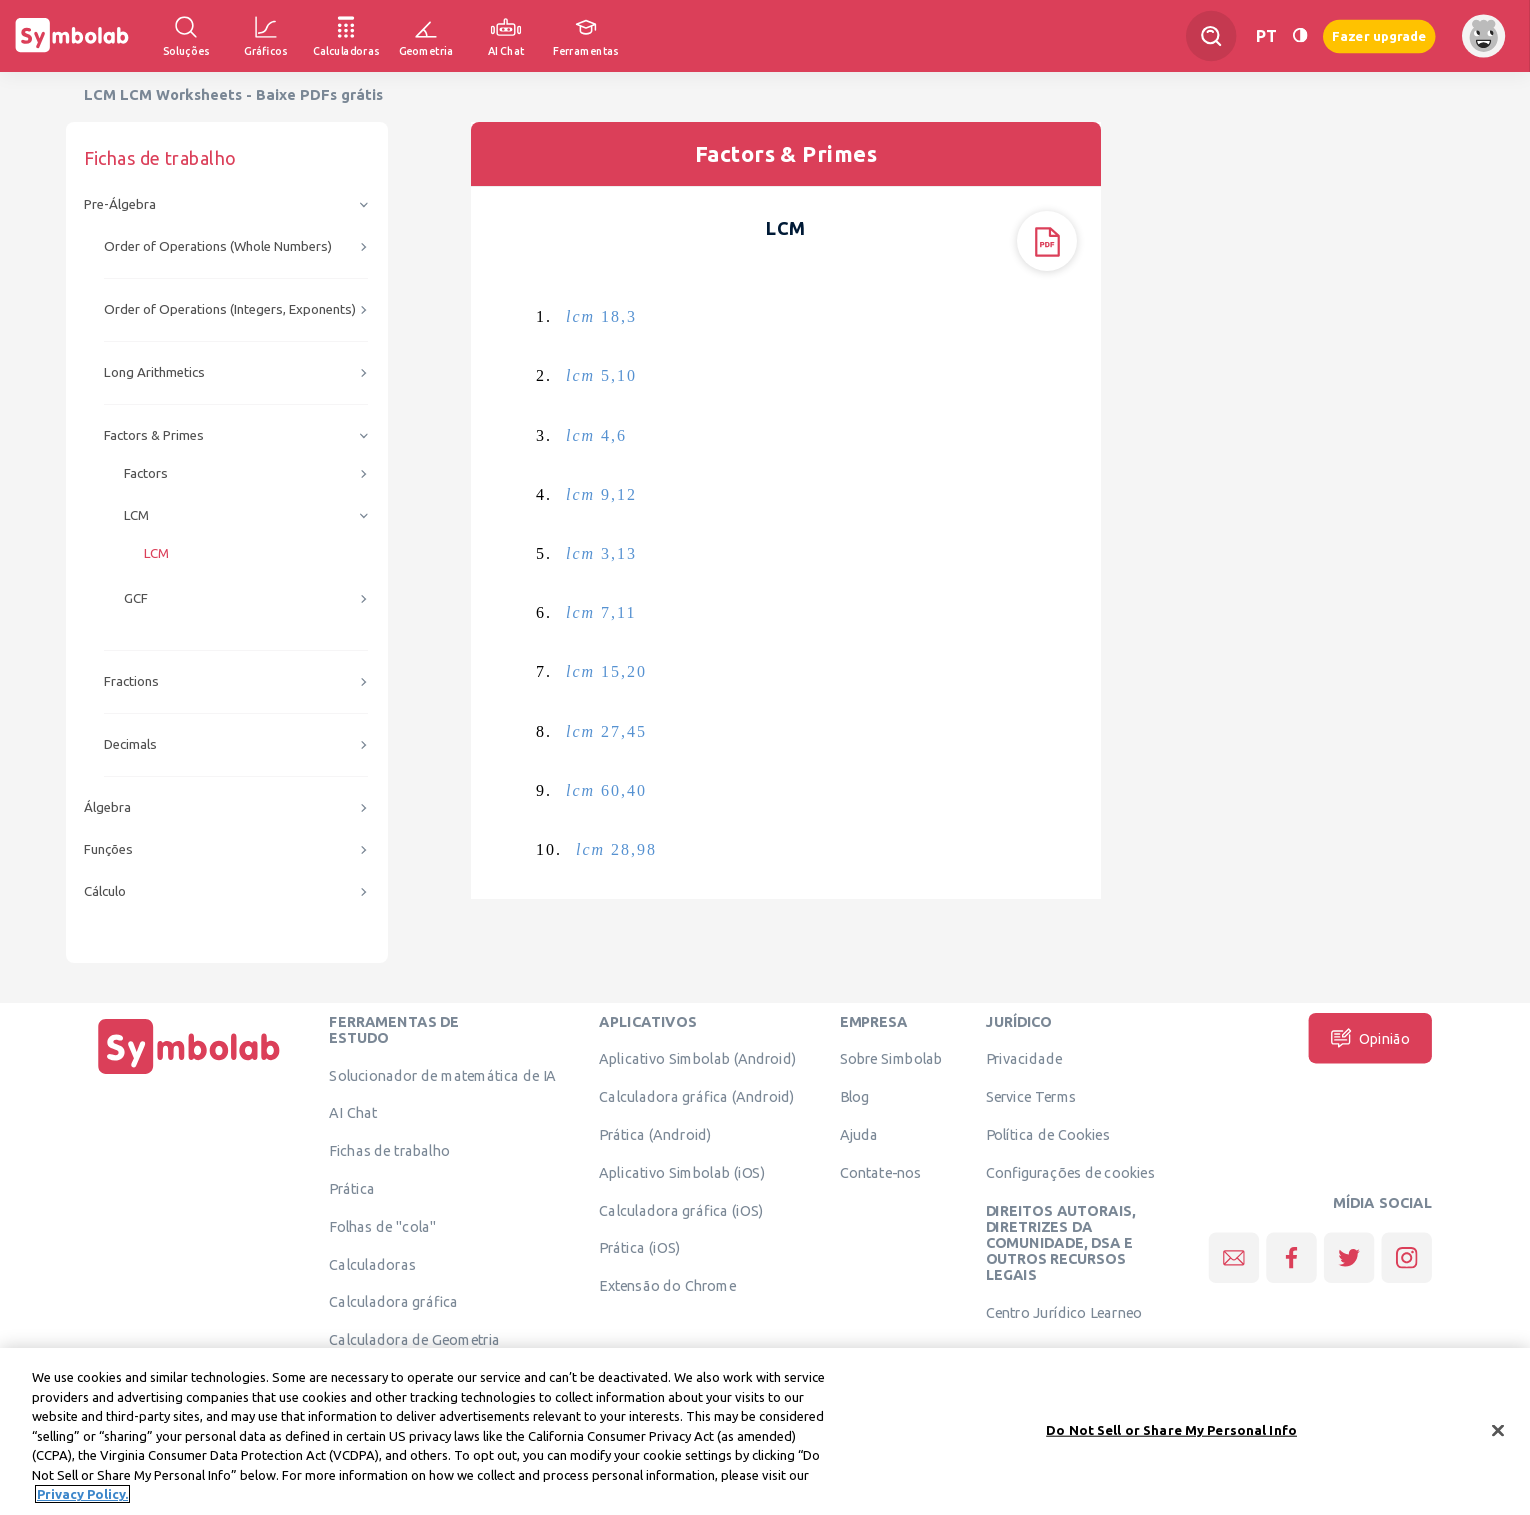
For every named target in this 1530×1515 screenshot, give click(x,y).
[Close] (1498, 1444)
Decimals (130, 744)
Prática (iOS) (639, 1248)
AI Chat (353, 1113)
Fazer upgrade (1379, 35)
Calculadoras (372, 1264)
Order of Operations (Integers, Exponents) (230, 309)
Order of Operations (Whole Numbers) (218, 246)
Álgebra (107, 807)
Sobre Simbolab (891, 1059)
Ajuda (859, 1134)
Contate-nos (881, 1172)
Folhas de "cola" (382, 1226)
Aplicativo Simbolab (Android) (697, 1059)
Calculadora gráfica (393, 1302)
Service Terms (1031, 1097)
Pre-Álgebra (120, 204)
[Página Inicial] (189, 1074)
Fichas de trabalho (389, 1151)
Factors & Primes (154, 435)
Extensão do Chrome (667, 1286)
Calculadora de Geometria (414, 1340)
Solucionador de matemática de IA (442, 1075)
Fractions (131, 681)
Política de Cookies (1048, 1134)
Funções (108, 849)
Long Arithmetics (154, 372)
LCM (136, 515)
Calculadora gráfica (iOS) (681, 1210)
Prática (352, 1188)
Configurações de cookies (1070, 1172)
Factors (146, 473)
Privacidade (1024, 1059)
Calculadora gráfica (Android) (696, 1097)
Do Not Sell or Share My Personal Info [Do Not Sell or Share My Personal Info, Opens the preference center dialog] (1171, 1444)
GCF (136, 598)
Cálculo (105, 891)
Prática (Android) (655, 1134)
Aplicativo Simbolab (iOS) (682, 1172)
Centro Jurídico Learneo (1064, 1313)
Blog (855, 1097)
